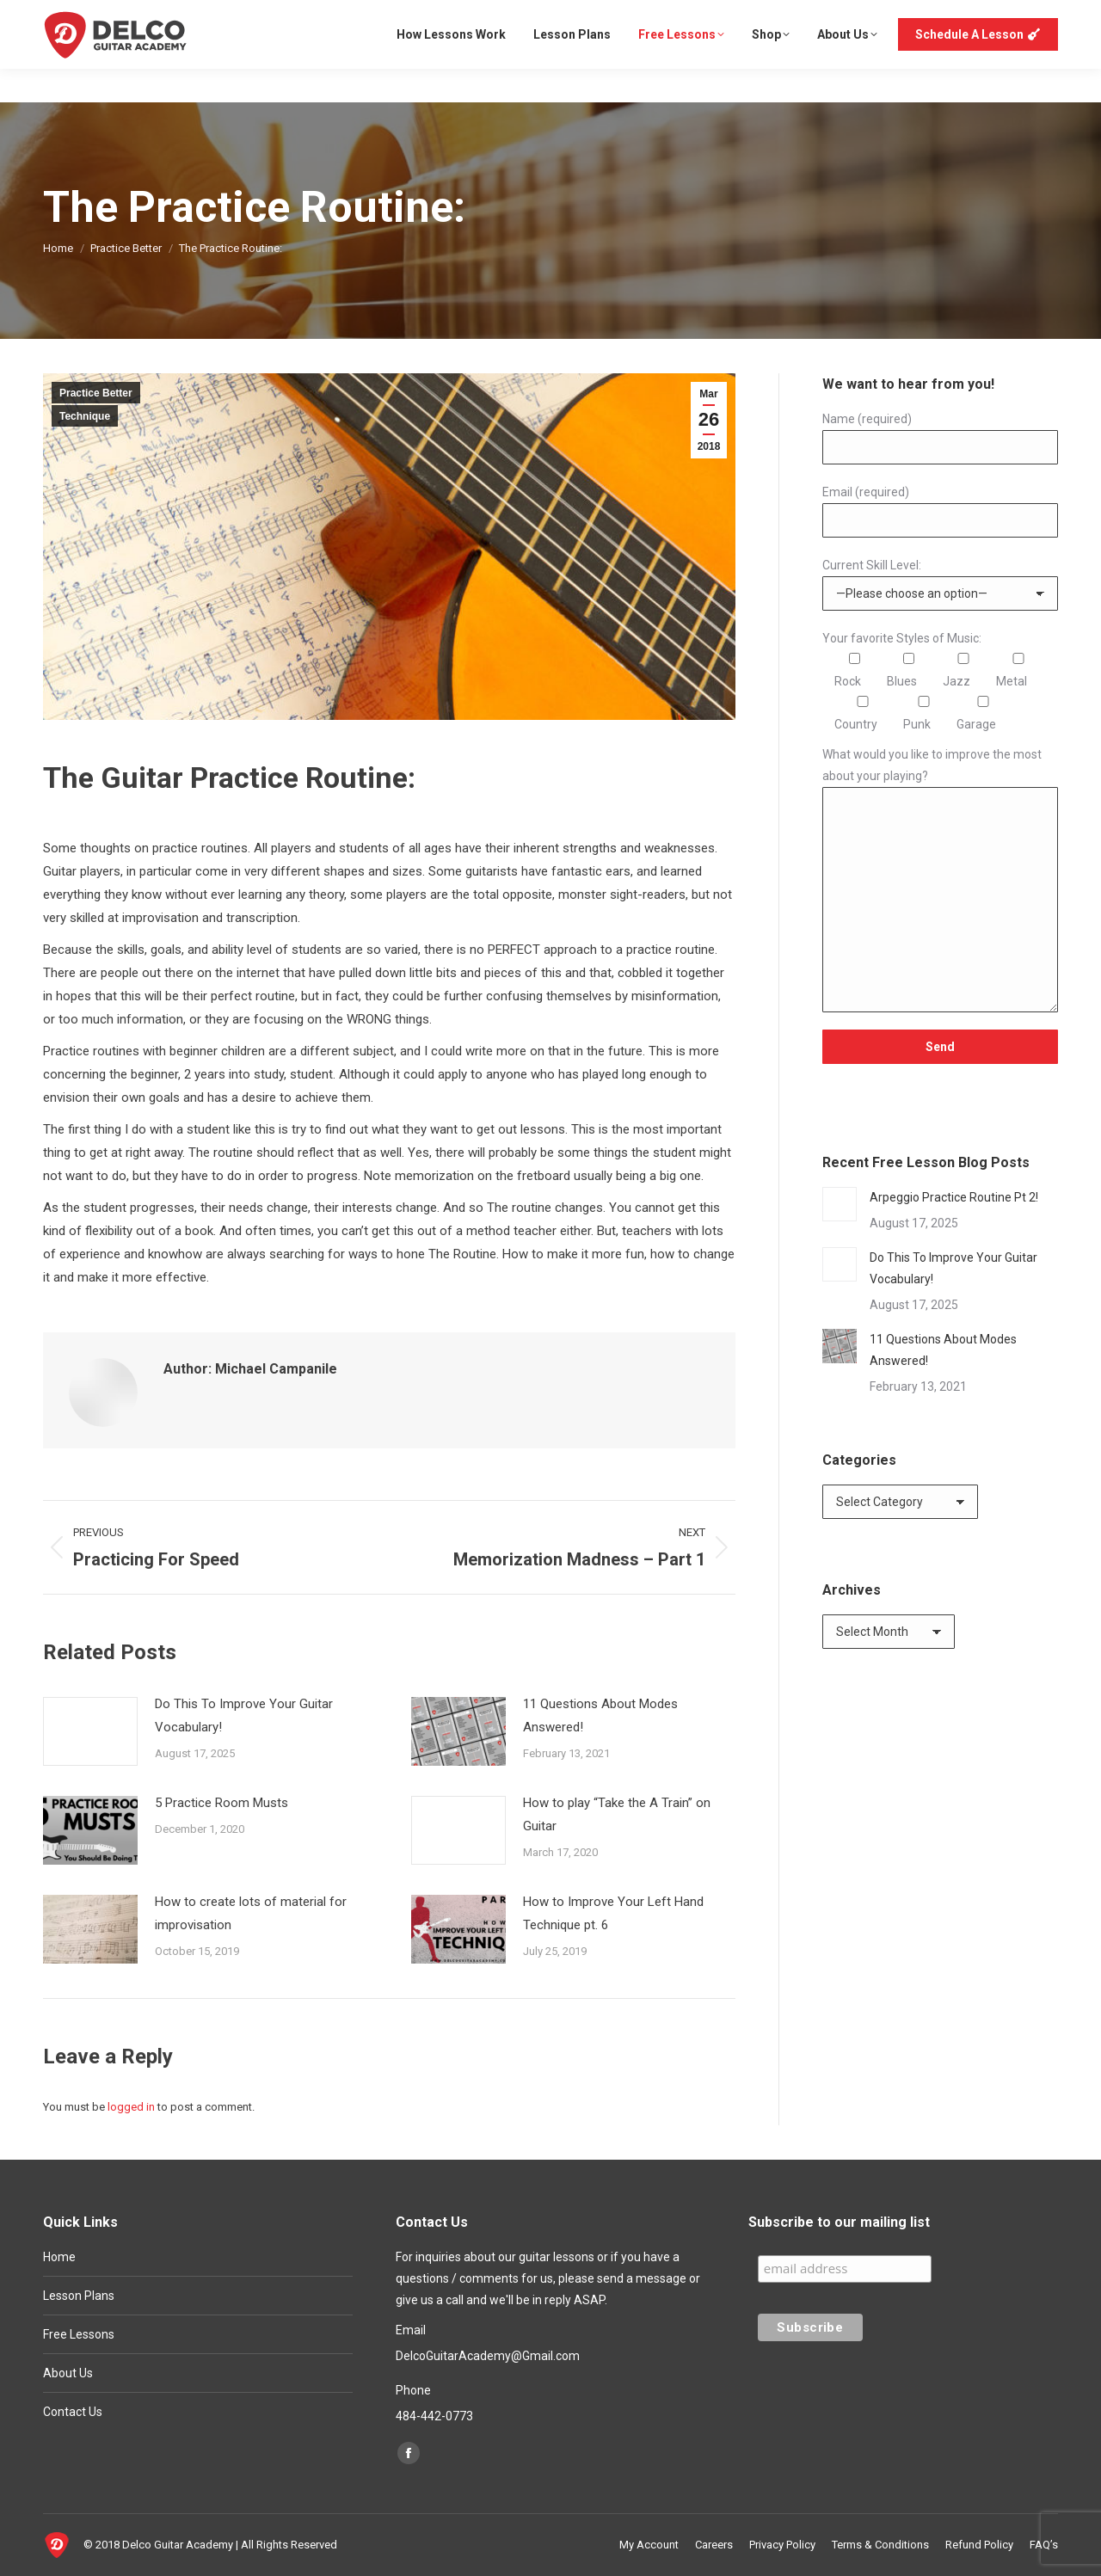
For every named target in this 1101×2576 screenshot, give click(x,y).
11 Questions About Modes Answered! (600, 1715)
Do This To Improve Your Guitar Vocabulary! (244, 1715)
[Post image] (90, 1731)
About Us (68, 2373)
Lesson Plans (78, 2295)
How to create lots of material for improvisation (251, 1913)
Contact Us (72, 2412)
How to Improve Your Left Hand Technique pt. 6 (613, 1913)
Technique (84, 416)
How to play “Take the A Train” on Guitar (616, 1814)
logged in (131, 2106)
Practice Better (95, 393)
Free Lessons (78, 2334)
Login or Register (1004, 17)
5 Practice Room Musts (221, 1803)
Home (59, 2257)
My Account (903, 16)
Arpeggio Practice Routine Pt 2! (954, 1197)
